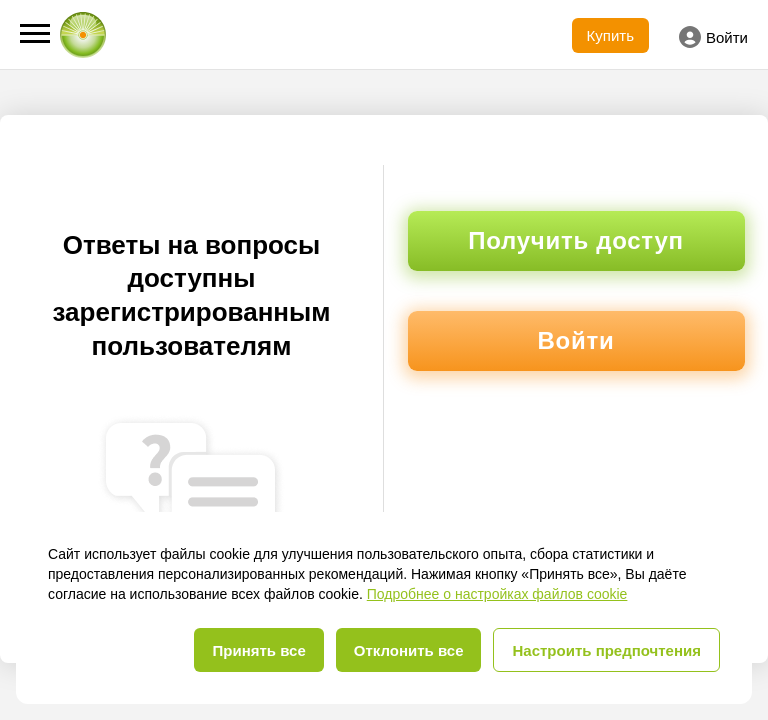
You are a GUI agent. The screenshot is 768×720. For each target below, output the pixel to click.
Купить (610, 35)
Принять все (258, 650)
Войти (713, 37)
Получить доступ (575, 240)
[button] (35, 33)
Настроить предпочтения (606, 650)
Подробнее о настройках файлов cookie (497, 594)
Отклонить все (409, 650)
